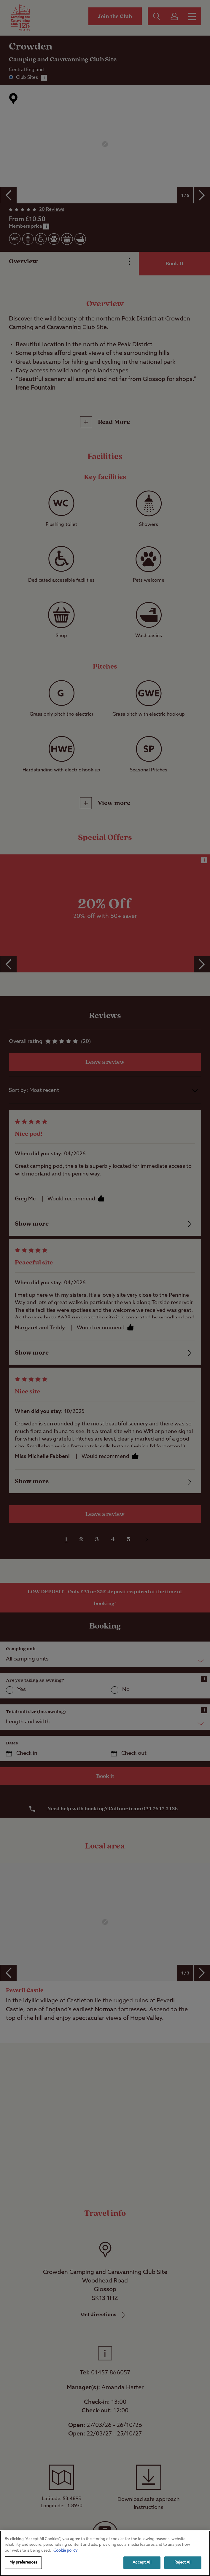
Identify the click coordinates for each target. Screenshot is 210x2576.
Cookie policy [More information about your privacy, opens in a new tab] (65, 2551)
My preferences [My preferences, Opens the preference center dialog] (23, 2562)
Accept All (142, 2562)
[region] (105, 2553)
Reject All (182, 2562)
